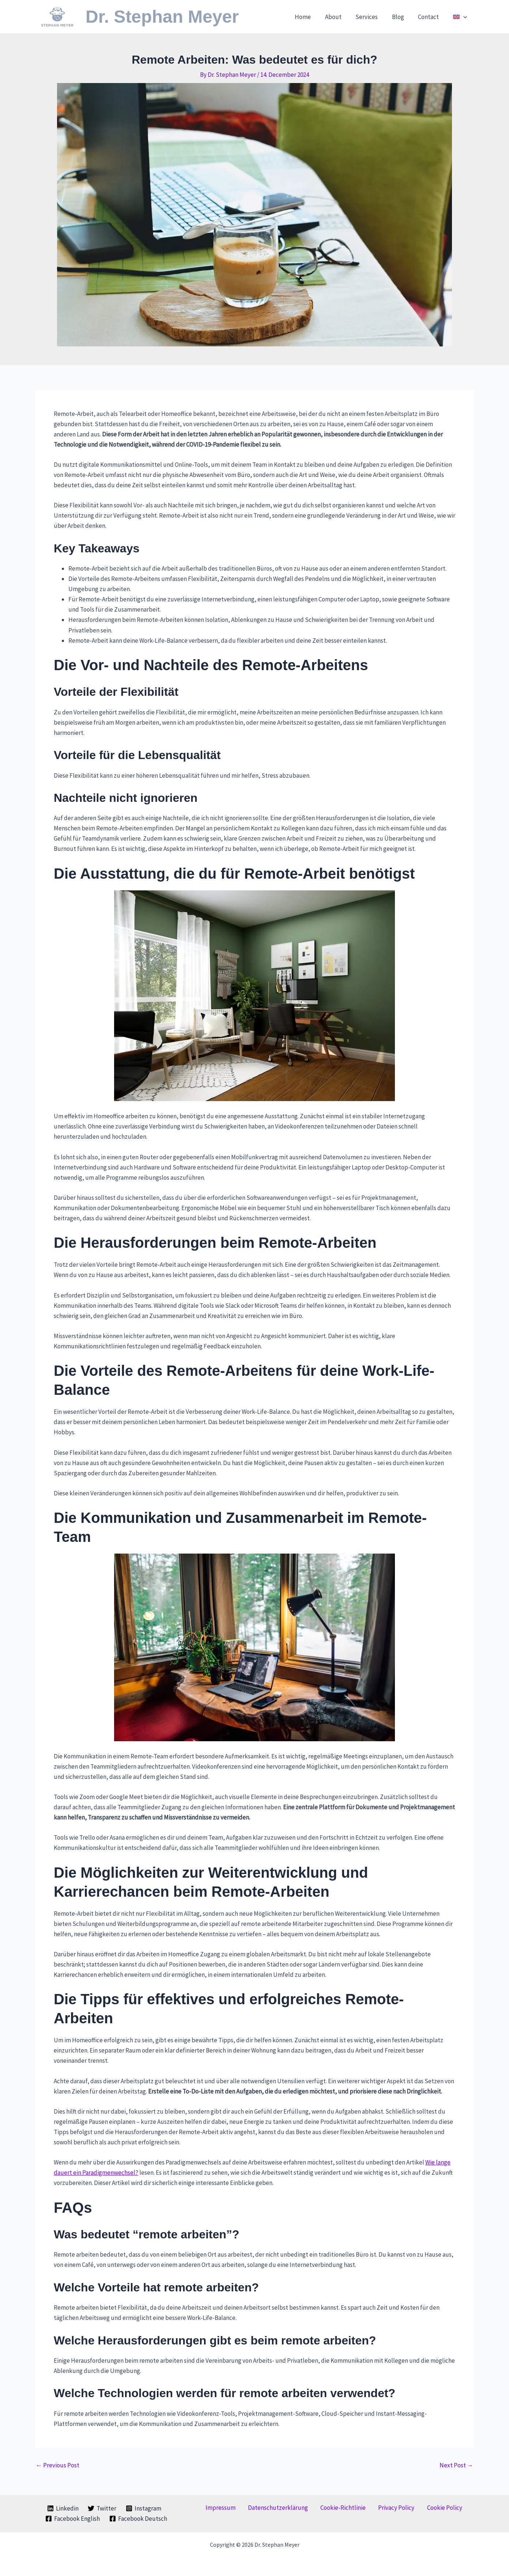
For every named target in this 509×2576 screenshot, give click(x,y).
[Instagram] (143, 2508)
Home (312, 17)
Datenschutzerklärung (284, 2508)
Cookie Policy (431, 2508)
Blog (402, 17)
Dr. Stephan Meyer (162, 16)
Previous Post (57, 2465)
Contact (431, 17)
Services (372, 17)
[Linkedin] (63, 2508)
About (340, 17)
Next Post (456, 2465)
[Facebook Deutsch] (138, 2518)
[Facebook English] (73, 2518)
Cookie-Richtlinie (343, 2508)
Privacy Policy (390, 2508)
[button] (464, 16)
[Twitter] (102, 2508)
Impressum (233, 2508)
